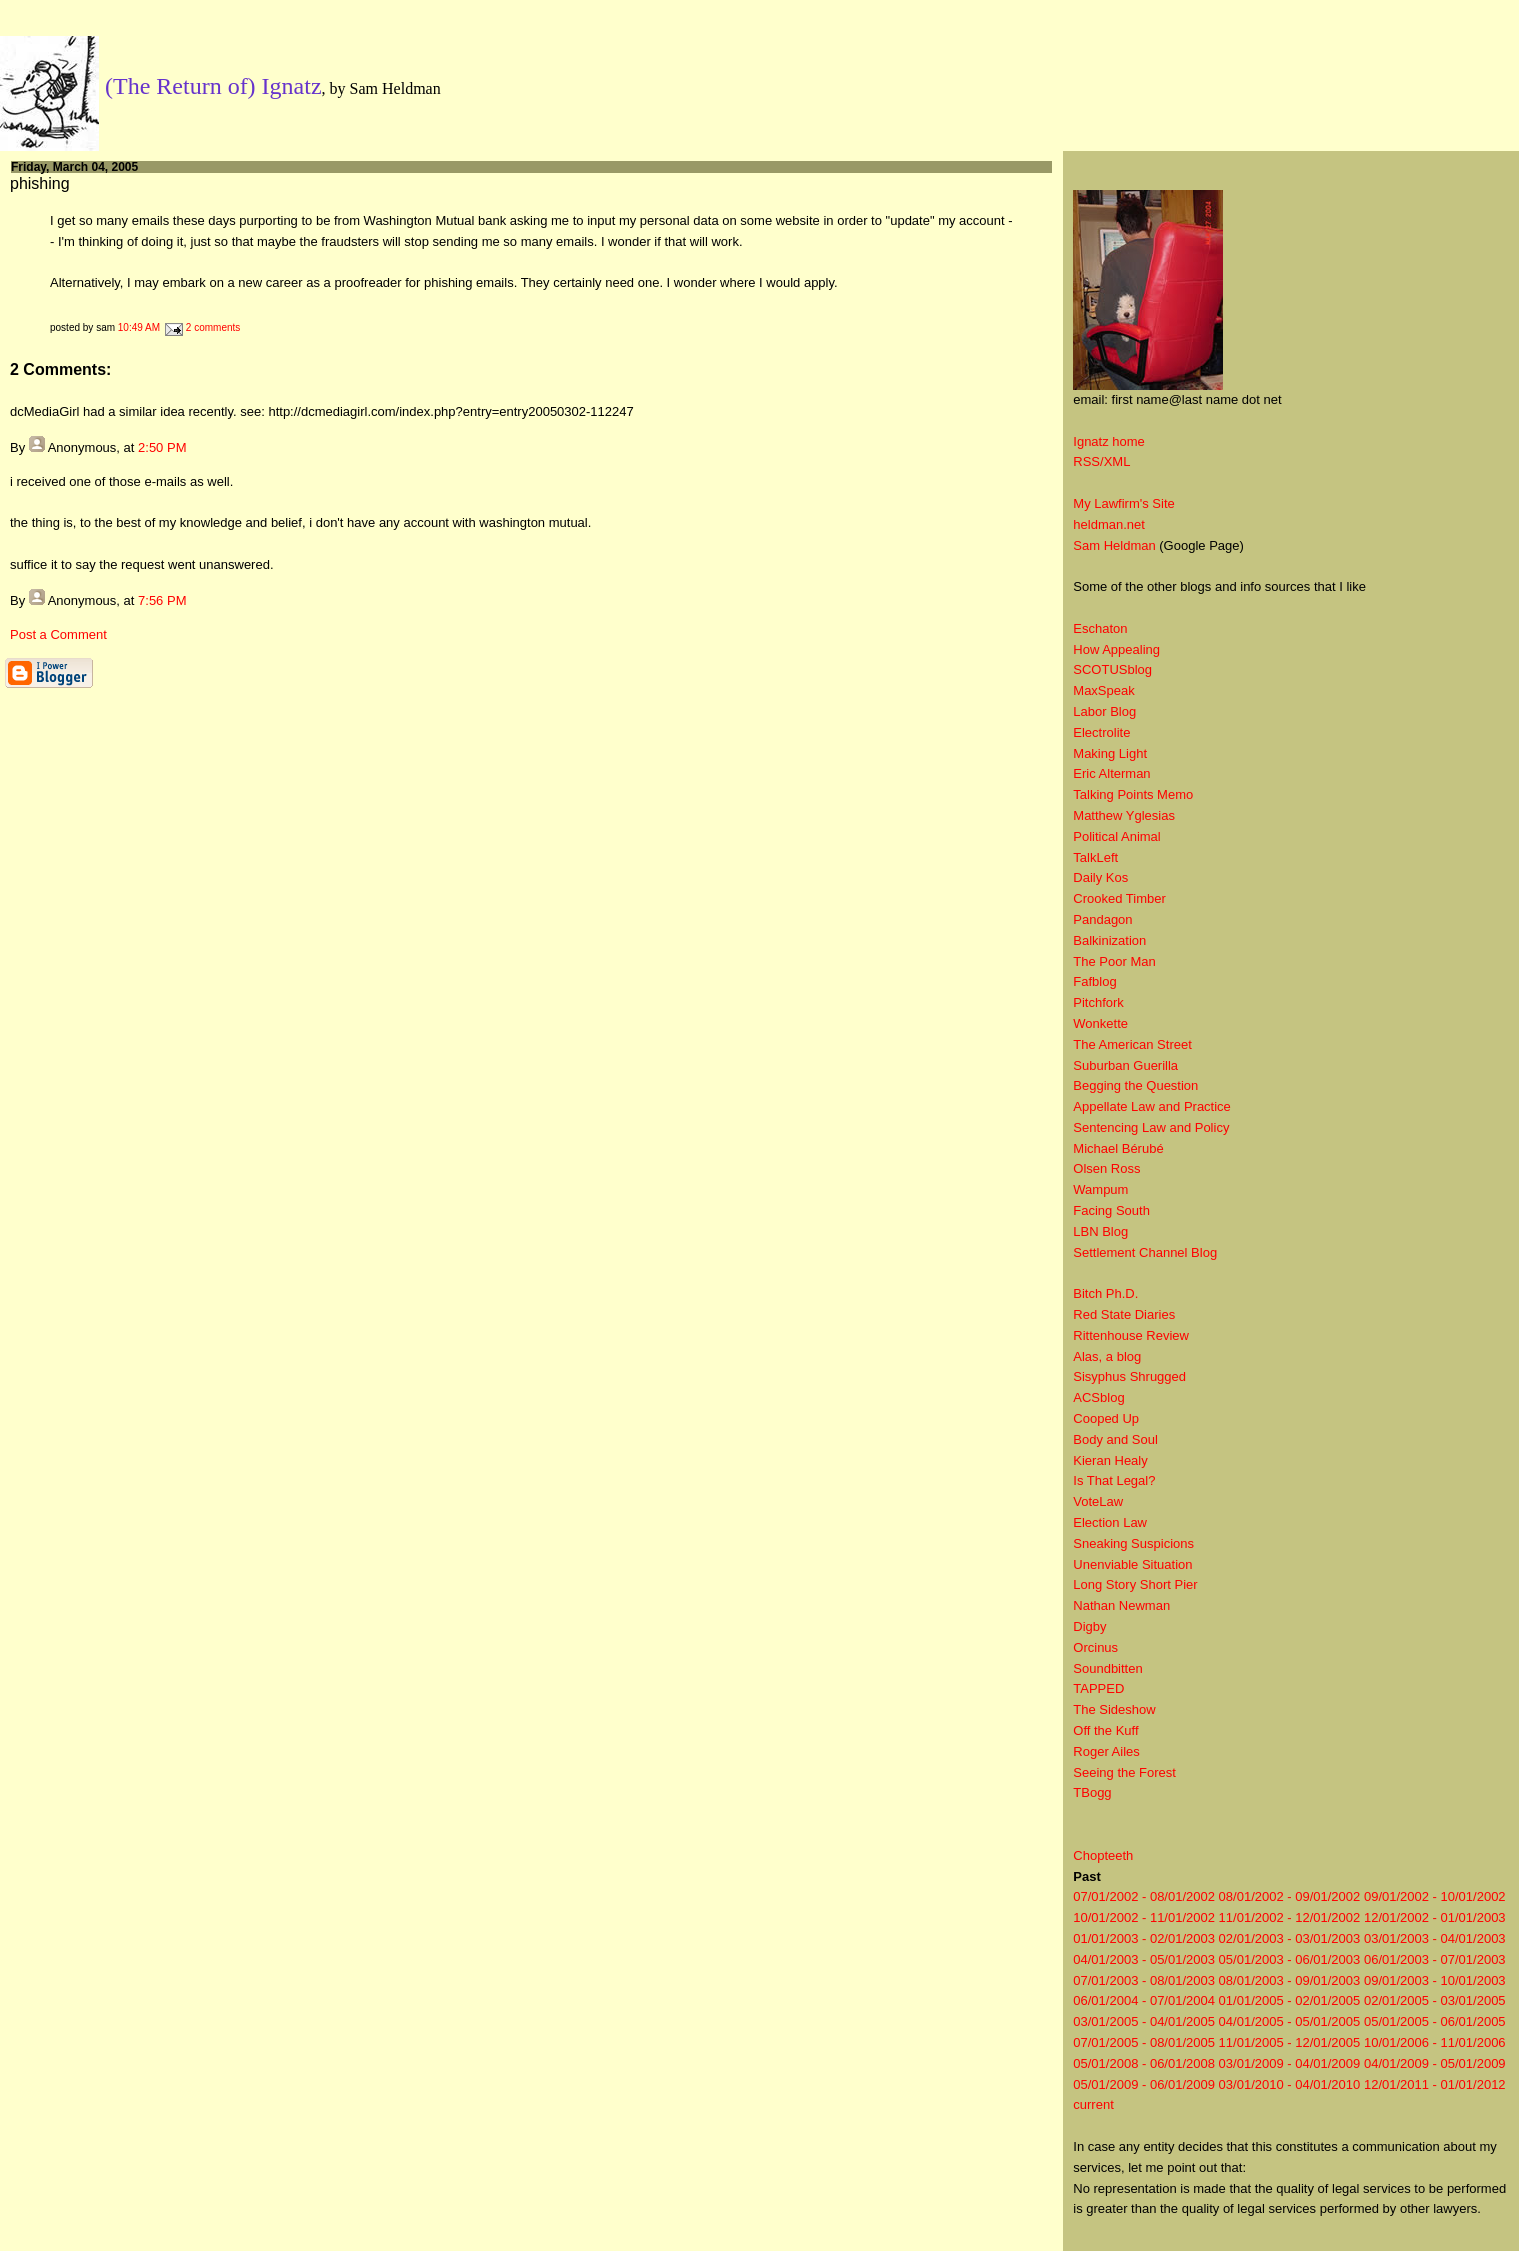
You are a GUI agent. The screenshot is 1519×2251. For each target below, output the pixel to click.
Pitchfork (1098, 1002)
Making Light (1110, 753)
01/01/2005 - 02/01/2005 (1290, 2000)
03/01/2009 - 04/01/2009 (1290, 2063)
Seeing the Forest (1124, 1772)
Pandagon (1102, 919)
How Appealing (1116, 649)
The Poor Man (1114, 961)
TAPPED (1098, 1688)
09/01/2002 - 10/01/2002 (1435, 1896)
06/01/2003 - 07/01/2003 (1435, 1959)
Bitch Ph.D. (1105, 1293)
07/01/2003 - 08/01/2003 (1144, 1980)
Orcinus (1095, 1647)
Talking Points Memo (1133, 794)
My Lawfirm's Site (1123, 503)
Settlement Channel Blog (1145, 1252)
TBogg (1092, 1792)
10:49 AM (139, 327)
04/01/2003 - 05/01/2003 (1144, 1959)
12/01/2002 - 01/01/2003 (1435, 1917)
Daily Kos (1100, 877)
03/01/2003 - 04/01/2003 (1435, 1938)
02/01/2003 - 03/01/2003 (1290, 1938)
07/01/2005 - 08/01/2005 (1144, 2042)
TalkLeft (1095, 857)
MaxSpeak (1103, 690)
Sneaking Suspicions (1133, 1543)
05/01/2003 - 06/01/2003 (1290, 1959)
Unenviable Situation (1132, 1564)
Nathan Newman (1121, 1605)
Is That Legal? (1114, 1480)
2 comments (213, 327)
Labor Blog (1104, 711)
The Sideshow (1114, 1709)
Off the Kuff (1105, 1730)
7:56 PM (162, 600)
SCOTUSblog (1112, 669)
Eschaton (1100, 628)
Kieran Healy (1110, 1460)
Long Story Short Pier (1135, 1584)
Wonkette (1100, 1023)
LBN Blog (1100, 1231)
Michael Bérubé (1118, 1148)
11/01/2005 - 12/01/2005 (1290, 2042)
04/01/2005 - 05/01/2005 (1290, 2021)
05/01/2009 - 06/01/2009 (1144, 2084)
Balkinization (1109, 940)
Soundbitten (1107, 1668)
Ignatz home (1109, 441)
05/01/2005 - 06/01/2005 (1435, 2021)
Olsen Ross (1106, 1168)
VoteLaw (1098, 1501)
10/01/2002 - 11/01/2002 (1144, 1917)
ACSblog (1098, 1397)
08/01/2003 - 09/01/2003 (1290, 1980)
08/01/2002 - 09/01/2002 (1290, 1896)
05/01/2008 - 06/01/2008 (1144, 2063)
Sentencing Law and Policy (1151, 1127)
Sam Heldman (1114, 545)
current (1093, 2104)
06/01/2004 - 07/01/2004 (1144, 2000)
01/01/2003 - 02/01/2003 (1144, 1938)
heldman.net (1109, 524)
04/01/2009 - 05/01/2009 (1435, 2063)
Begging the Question (1135, 1085)
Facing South (1111, 1210)
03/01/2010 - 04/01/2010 (1290, 2084)
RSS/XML (1101, 461)
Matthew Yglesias (1124, 815)
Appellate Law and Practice (1152, 1106)
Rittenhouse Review (1131, 1335)
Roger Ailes (1106, 1751)
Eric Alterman (1111, 773)
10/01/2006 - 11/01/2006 (1435, 2042)
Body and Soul (1115, 1439)
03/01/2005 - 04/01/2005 (1144, 2021)
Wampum (1100, 1189)
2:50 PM (162, 447)
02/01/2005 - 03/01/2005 (1435, 2000)
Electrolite (1101, 732)
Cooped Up (1106, 1418)
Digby (1089, 1626)
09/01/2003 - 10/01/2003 (1435, 1980)
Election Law (1110, 1522)
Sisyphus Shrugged (1129, 1376)
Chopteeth (1103, 1855)
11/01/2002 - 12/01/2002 (1290, 1917)
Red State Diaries (1124, 1314)
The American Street (1132, 1044)
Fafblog (1094, 981)
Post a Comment (58, 634)
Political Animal (1116, 836)
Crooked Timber (1119, 898)
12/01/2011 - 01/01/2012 (1435, 2084)
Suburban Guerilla (1125, 1065)
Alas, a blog (1107, 1356)
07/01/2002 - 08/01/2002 (1144, 1896)
